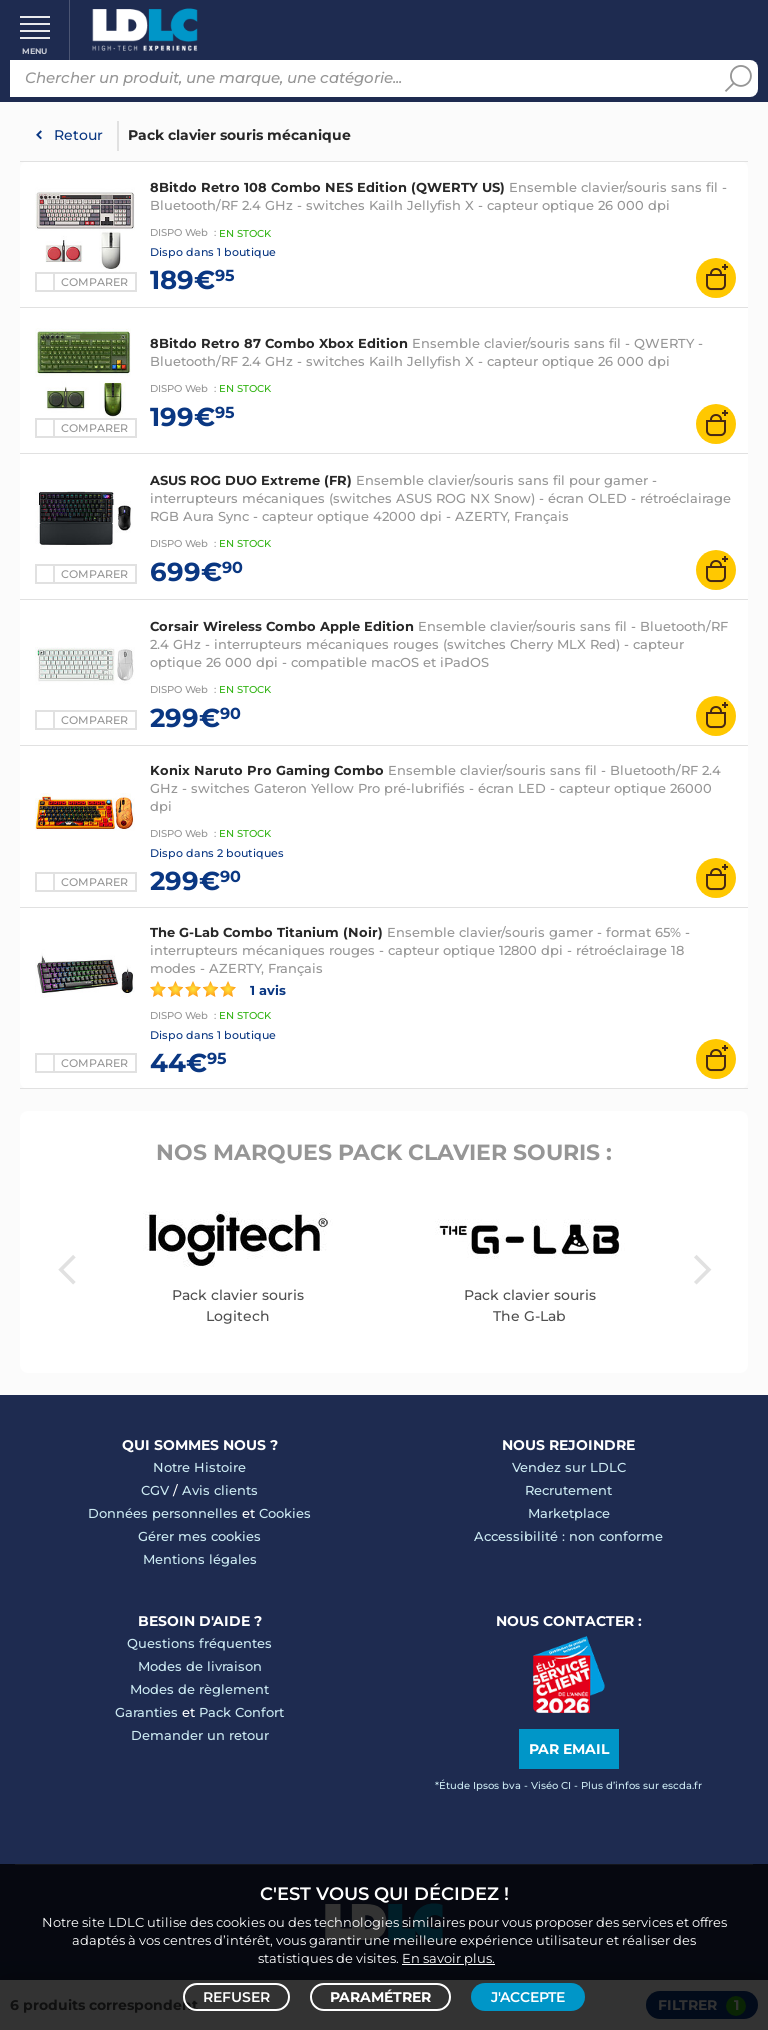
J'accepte (528, 1996)
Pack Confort (241, 1712)
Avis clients (220, 1490)
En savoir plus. (448, 1956)
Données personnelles (163, 1513)
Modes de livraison (200, 1666)
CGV (155, 1490)
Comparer (94, 720)
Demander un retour (200, 1735)
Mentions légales (200, 1559)
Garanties (146, 1712)
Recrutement (568, 1490)
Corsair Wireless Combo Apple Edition (282, 626)
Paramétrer (380, 1996)
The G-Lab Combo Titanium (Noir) (266, 932)
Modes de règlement (199, 1689)
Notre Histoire (199, 1467)
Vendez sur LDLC (569, 1467)
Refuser (236, 1996)
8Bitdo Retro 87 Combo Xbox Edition (279, 343)
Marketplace (569, 1513)
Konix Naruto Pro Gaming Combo (267, 770)
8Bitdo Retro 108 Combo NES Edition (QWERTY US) (327, 187)
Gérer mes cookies (199, 1536)
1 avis (218, 989)
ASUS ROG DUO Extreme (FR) (253, 480)
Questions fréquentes (199, 1643)
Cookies (285, 1513)
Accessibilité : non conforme (568, 1536)
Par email (569, 1749)
